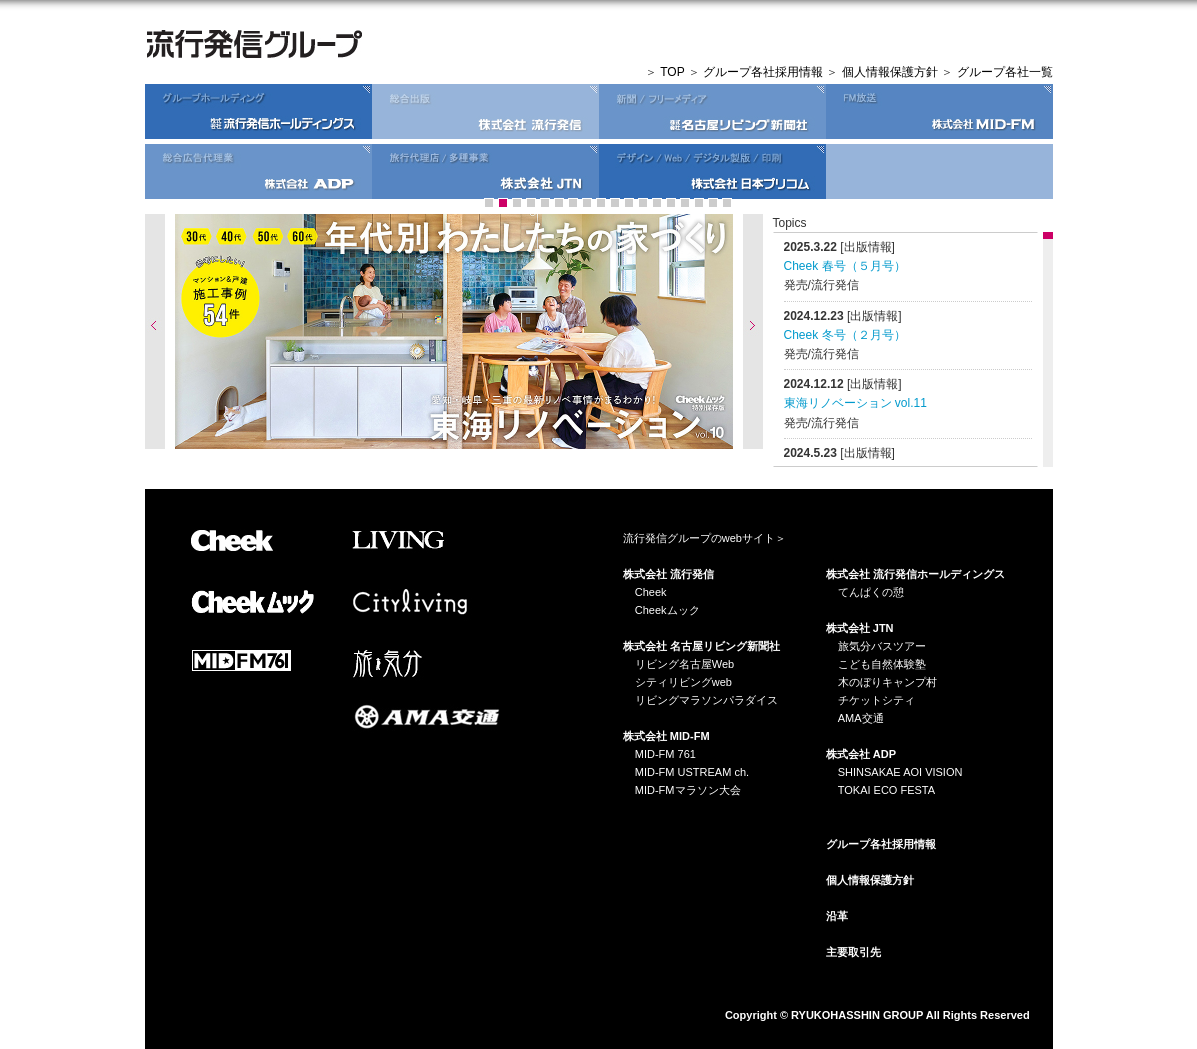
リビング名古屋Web (684, 664)
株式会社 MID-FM (666, 736)
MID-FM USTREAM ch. (692, 772)
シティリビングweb (683, 682)
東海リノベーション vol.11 (855, 403)
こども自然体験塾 (882, 664)
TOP (672, 72)
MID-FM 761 (665, 754)
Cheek (651, 592)
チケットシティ (876, 700)
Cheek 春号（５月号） (845, 266)
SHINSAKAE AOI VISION (900, 772)
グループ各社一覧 (1005, 72)
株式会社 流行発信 (668, 574)
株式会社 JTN (860, 628)
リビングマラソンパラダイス (706, 700)
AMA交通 (861, 718)
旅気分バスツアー (882, 646)
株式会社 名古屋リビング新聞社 (701, 646)
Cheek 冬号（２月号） (845, 335)
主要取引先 (853, 952)
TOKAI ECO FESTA (886, 790)
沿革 (837, 916)
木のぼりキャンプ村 (887, 682)
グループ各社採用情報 (763, 72)
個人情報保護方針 (890, 72)
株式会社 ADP (861, 754)
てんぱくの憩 (871, 592)
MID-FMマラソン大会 (688, 790)
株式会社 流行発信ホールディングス (915, 574)
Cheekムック (667, 610)
